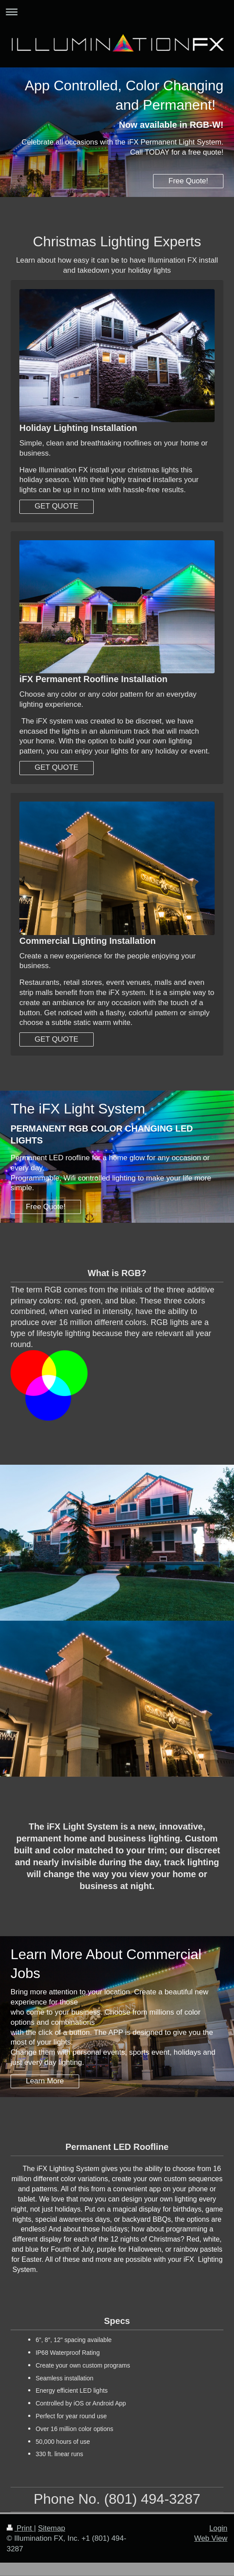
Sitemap (51, 2528)
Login (218, 2528)
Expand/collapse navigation (117, 11)
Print (20, 2528)
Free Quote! (188, 181)
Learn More (45, 2081)
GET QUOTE (56, 506)
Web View (210, 2538)
